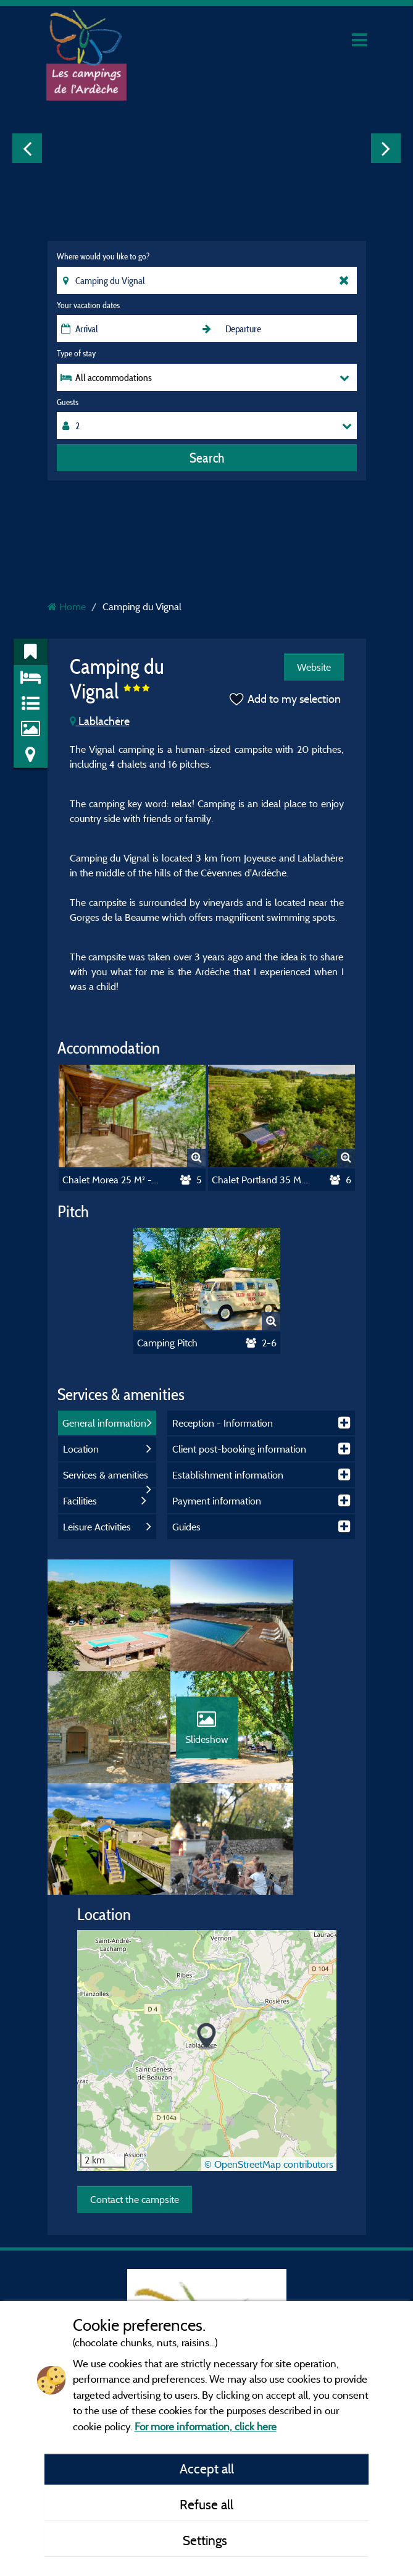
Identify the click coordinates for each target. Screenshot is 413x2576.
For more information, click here (206, 2426)
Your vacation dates (88, 305)
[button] (206, 1948)
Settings (206, 2540)
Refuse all (206, 2504)
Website (314, 667)
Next (386, 148)
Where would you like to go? (103, 256)
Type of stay (76, 353)
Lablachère (100, 721)
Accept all (207, 2469)
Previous (27, 148)
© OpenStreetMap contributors (268, 2075)
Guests (67, 402)
